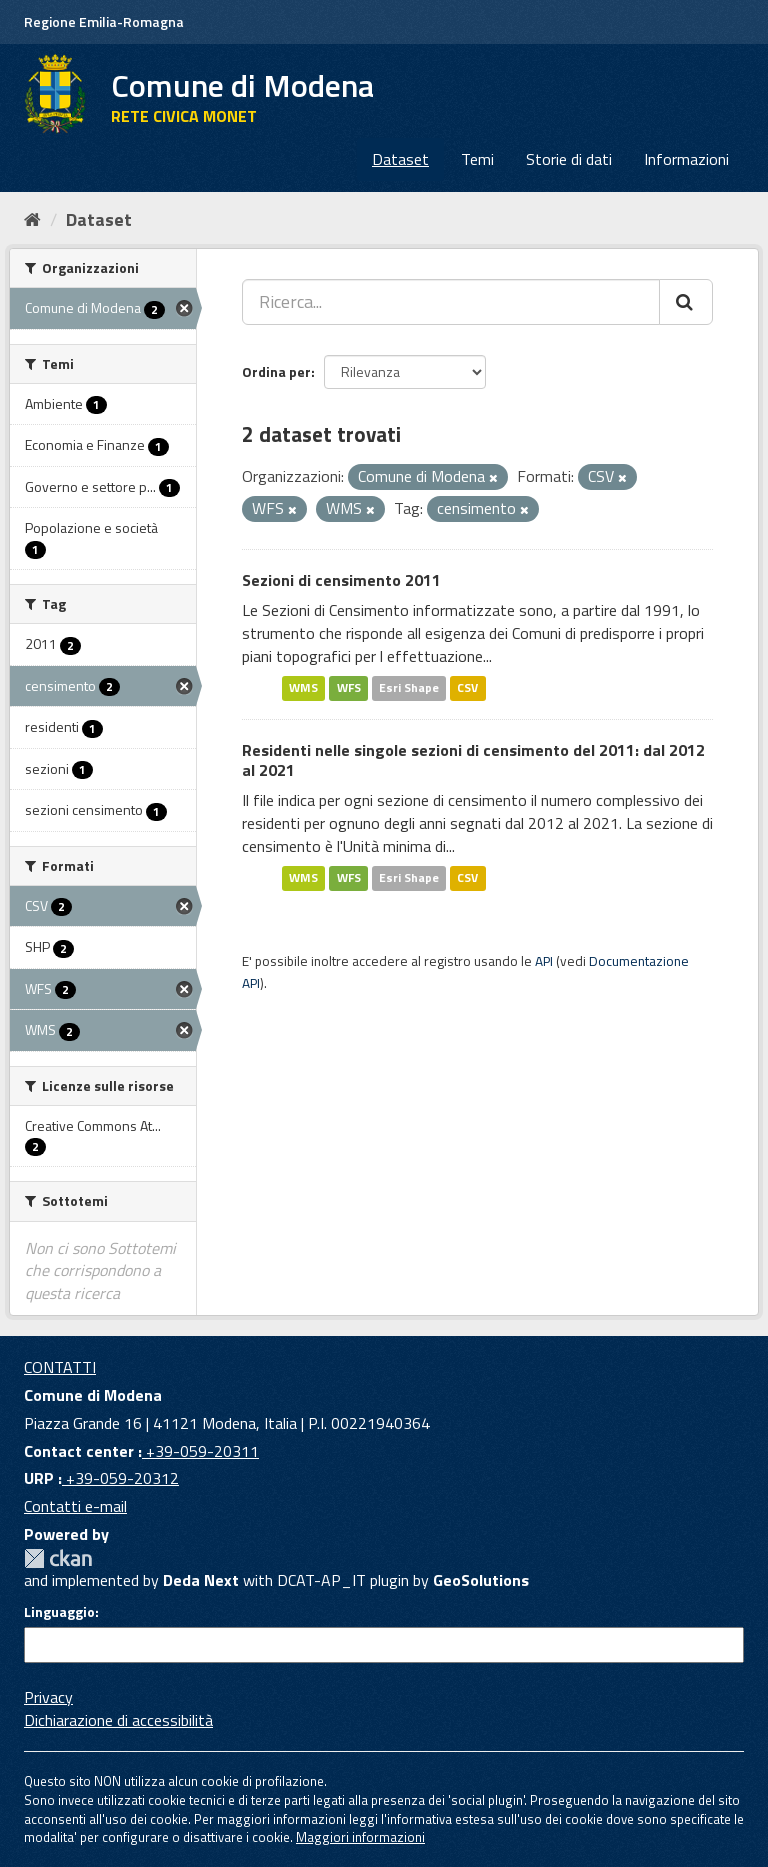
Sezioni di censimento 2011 (341, 580)
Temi (477, 159)
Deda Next (201, 1580)
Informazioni (686, 159)
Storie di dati (569, 159)
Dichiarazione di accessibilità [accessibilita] (118, 1720)
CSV (467, 688)
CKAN (58, 1558)
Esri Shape (409, 688)
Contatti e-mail (75, 1506)
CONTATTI (60, 1367)
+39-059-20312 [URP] (120, 1478)
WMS (303, 688)
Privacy (48, 1697)
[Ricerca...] (451, 302)
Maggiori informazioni (360, 1837)
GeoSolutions (481, 1580)
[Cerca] (686, 302)
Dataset (400, 159)
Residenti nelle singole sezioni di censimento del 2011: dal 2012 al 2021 (473, 760)
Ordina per (276, 371)
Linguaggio (59, 1612)
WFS (349, 688)
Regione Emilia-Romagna (104, 21)
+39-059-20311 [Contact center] (200, 1451)
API (544, 961)
